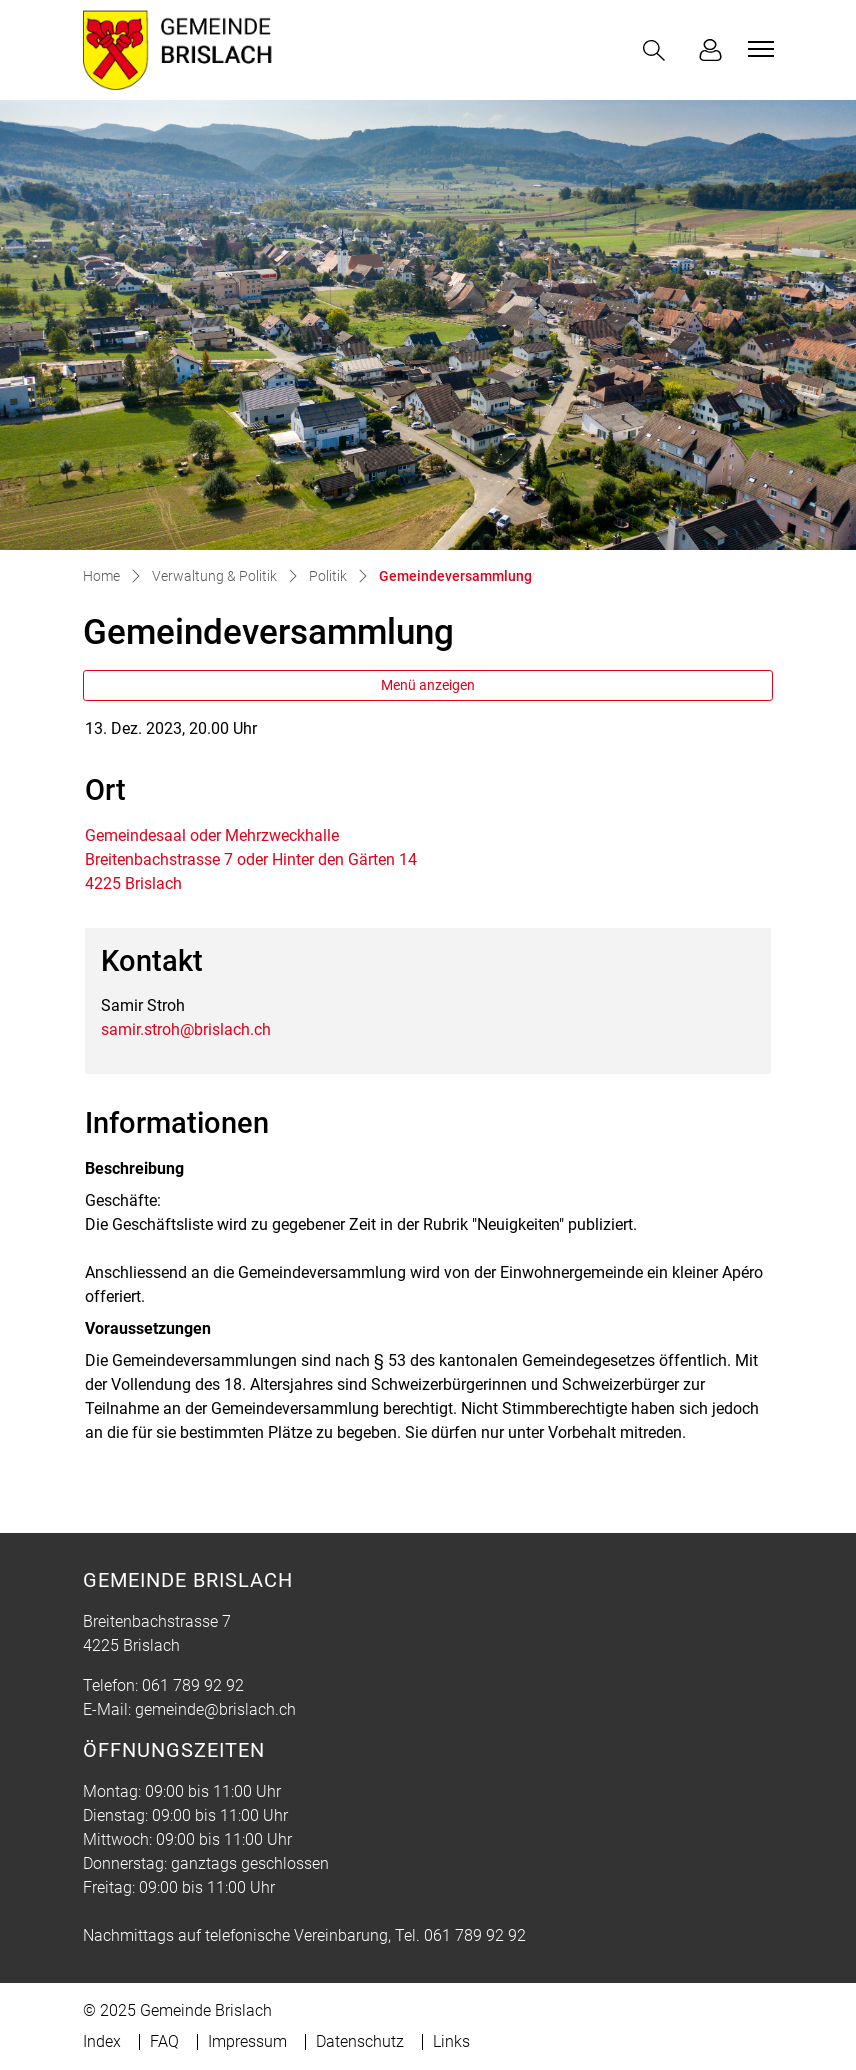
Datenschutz (360, 2041)
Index (102, 2041)
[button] (658, 50)
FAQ (164, 2041)
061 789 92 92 (193, 1685)
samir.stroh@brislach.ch (186, 1029)
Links (451, 2041)
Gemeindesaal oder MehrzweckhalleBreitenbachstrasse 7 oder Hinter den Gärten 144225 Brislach (251, 859)
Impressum (247, 2041)
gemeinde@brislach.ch (215, 1709)
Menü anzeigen (428, 685)
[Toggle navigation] (758, 49)
